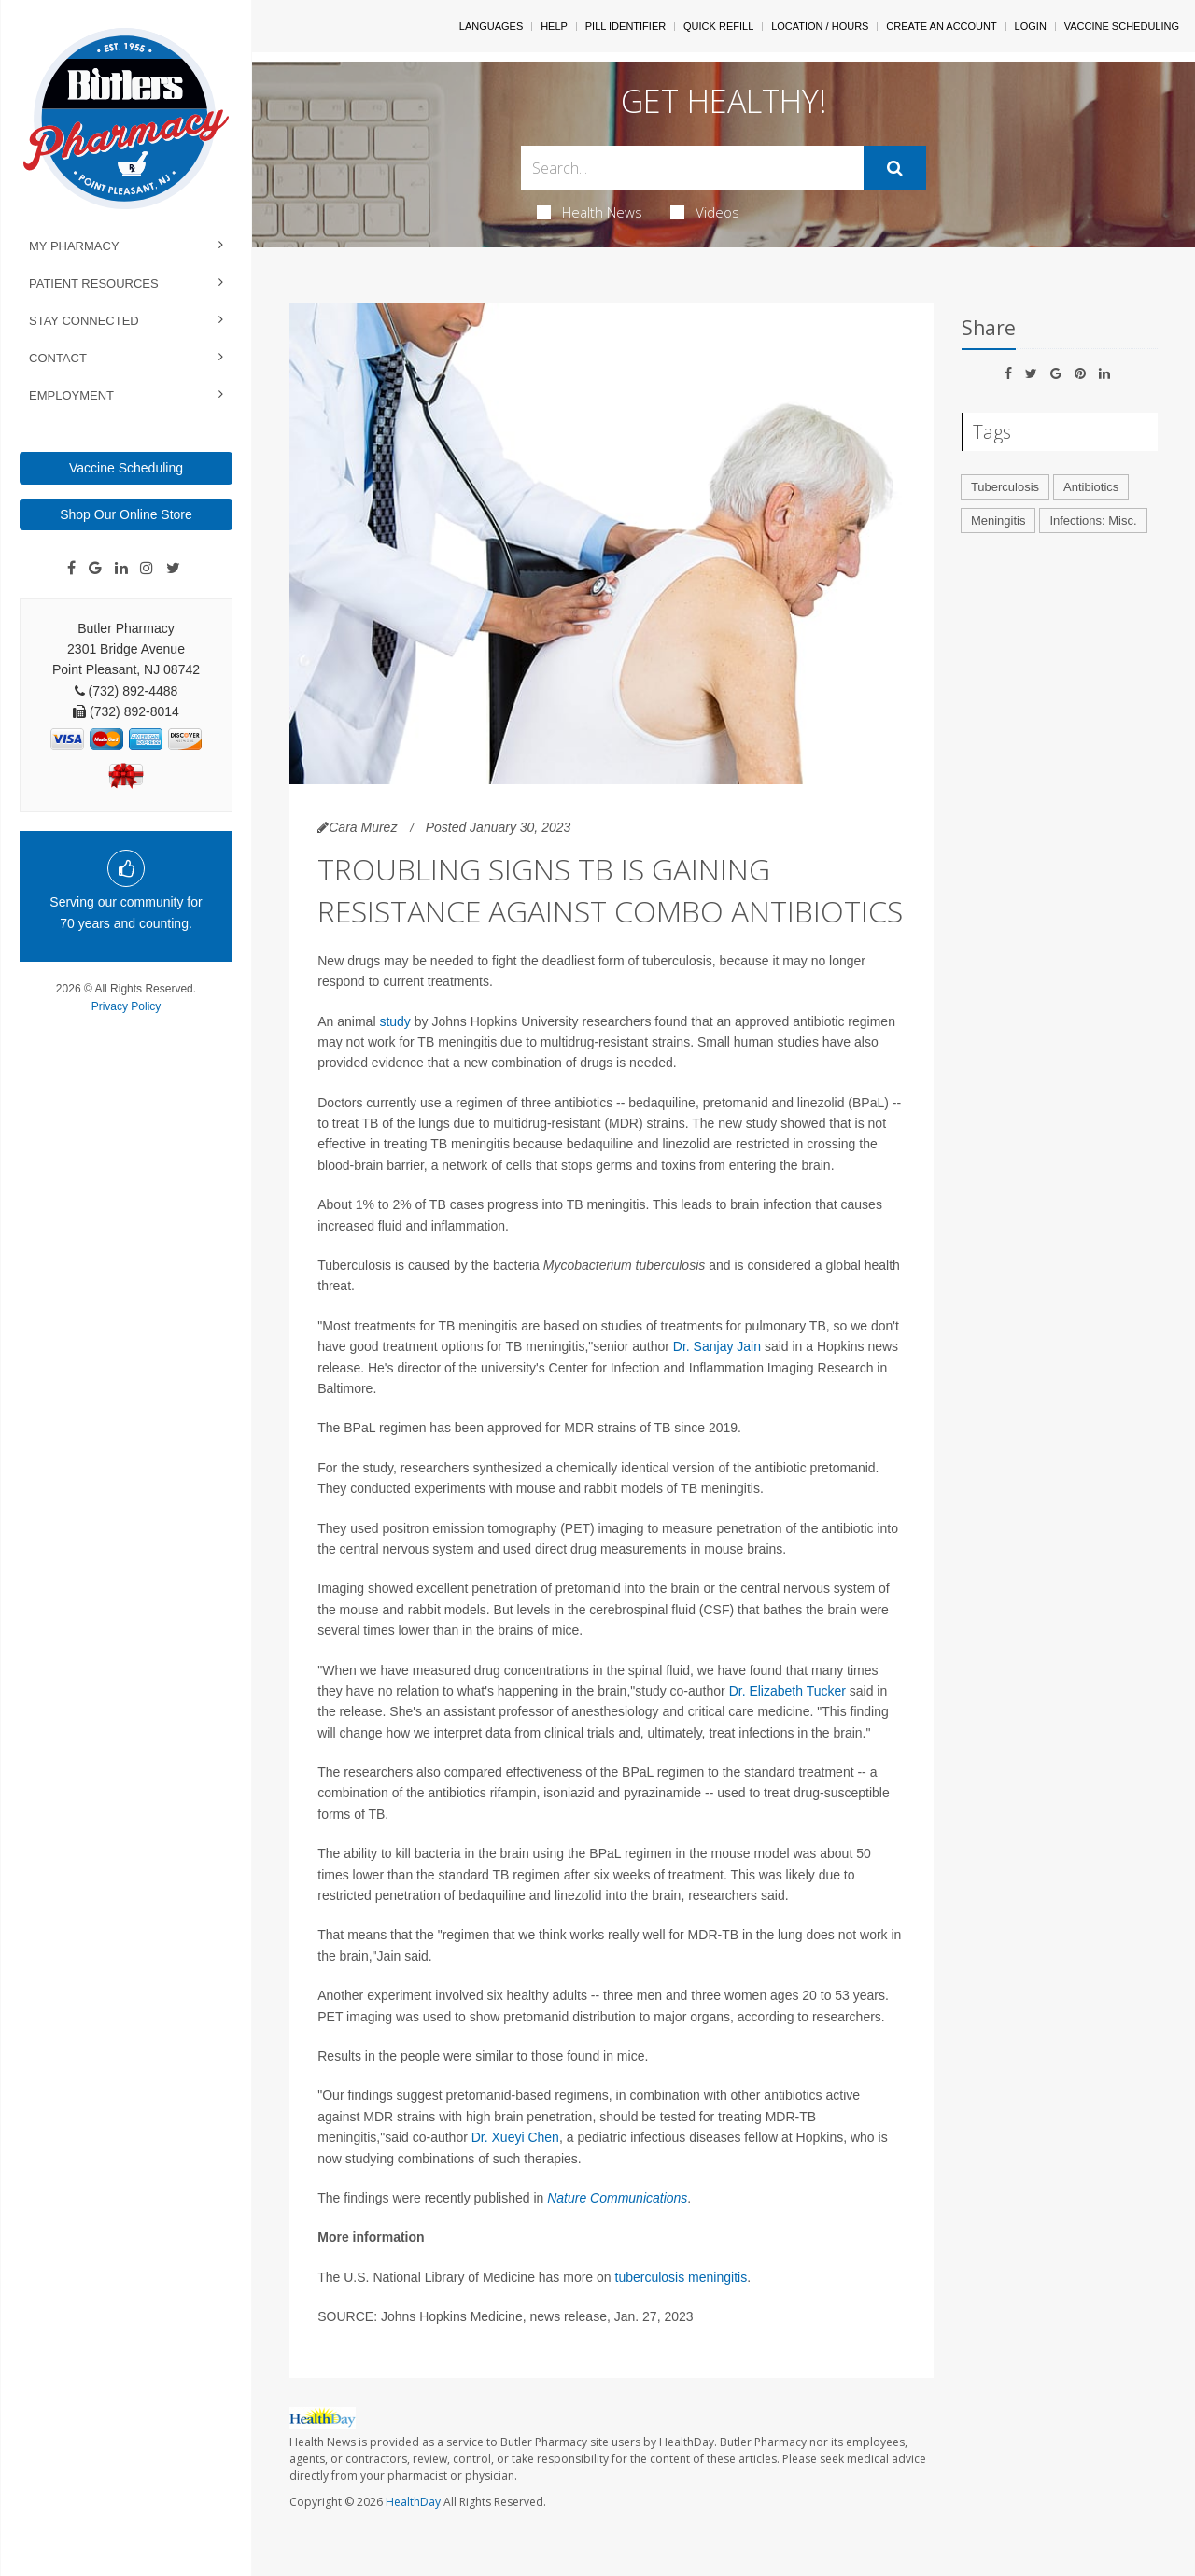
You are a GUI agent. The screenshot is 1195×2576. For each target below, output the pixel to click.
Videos (704, 212)
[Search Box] (693, 168)
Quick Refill (718, 26)
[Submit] (895, 168)
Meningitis (998, 521)
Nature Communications (617, 2197)
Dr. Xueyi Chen (515, 2137)
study (394, 1021)
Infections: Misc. (1092, 521)
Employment (71, 395)
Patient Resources (94, 283)
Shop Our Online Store (126, 514)
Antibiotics (1090, 487)
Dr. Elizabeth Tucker (787, 1690)
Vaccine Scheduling (126, 467)
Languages (491, 26)
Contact (58, 358)
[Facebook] (71, 568)
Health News (589, 212)
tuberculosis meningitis (681, 2277)
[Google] (95, 568)
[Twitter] (173, 568)
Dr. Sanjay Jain (717, 1346)
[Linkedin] (121, 568)
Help (554, 26)
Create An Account (941, 26)
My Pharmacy (74, 246)
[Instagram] (146, 568)
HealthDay (413, 2502)
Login (1031, 26)
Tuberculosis (1005, 487)
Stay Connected (84, 321)
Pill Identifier (625, 26)
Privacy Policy (126, 1006)
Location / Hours (819, 26)
